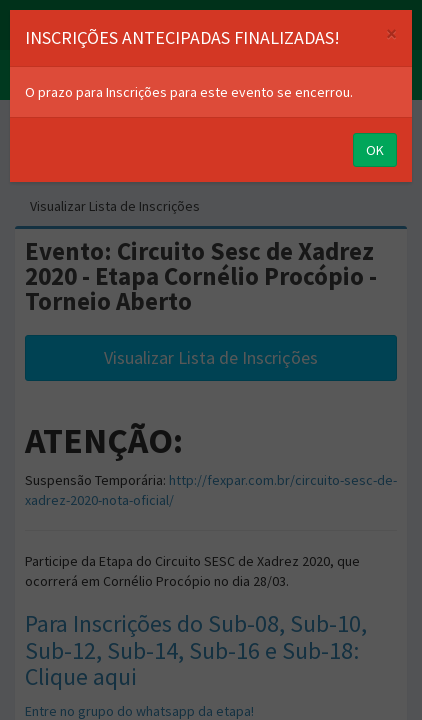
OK (375, 150)
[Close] (391, 33)
